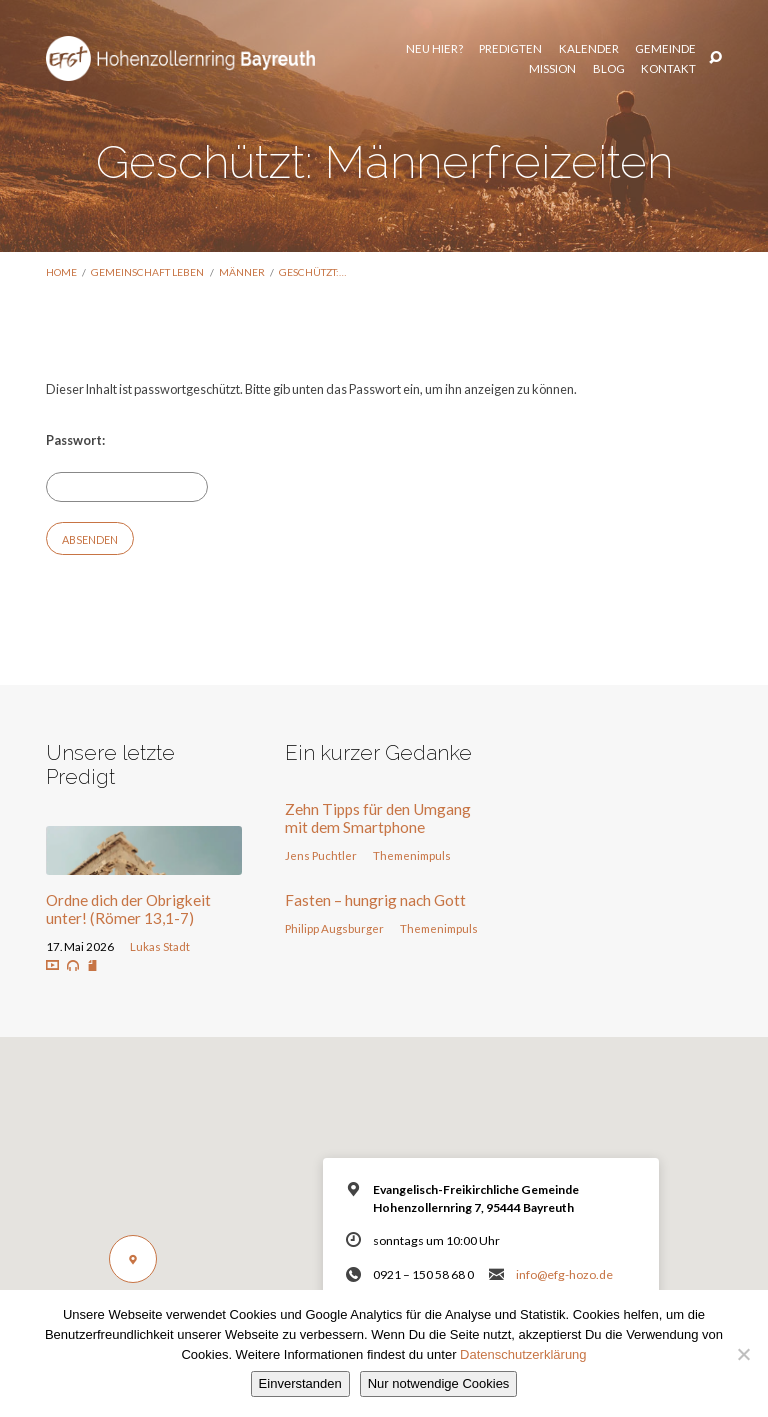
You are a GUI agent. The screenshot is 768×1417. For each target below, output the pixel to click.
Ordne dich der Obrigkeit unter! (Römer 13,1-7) (128, 909)
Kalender (477, 47)
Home (61, 272)
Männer (242, 272)
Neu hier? (322, 47)
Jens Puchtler (321, 855)
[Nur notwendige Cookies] (743, 1354)
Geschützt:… (312, 272)
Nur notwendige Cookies (439, 1383)
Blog (680, 47)
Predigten (399, 47)
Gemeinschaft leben (147, 272)
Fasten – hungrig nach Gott (375, 900)
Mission (624, 47)
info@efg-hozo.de (564, 1274)
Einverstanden (300, 1383)
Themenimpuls (412, 855)
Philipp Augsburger (334, 928)
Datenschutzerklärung (523, 1354)
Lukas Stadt (160, 946)
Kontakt (668, 68)
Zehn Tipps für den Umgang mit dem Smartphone (378, 818)
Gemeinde (553, 47)
